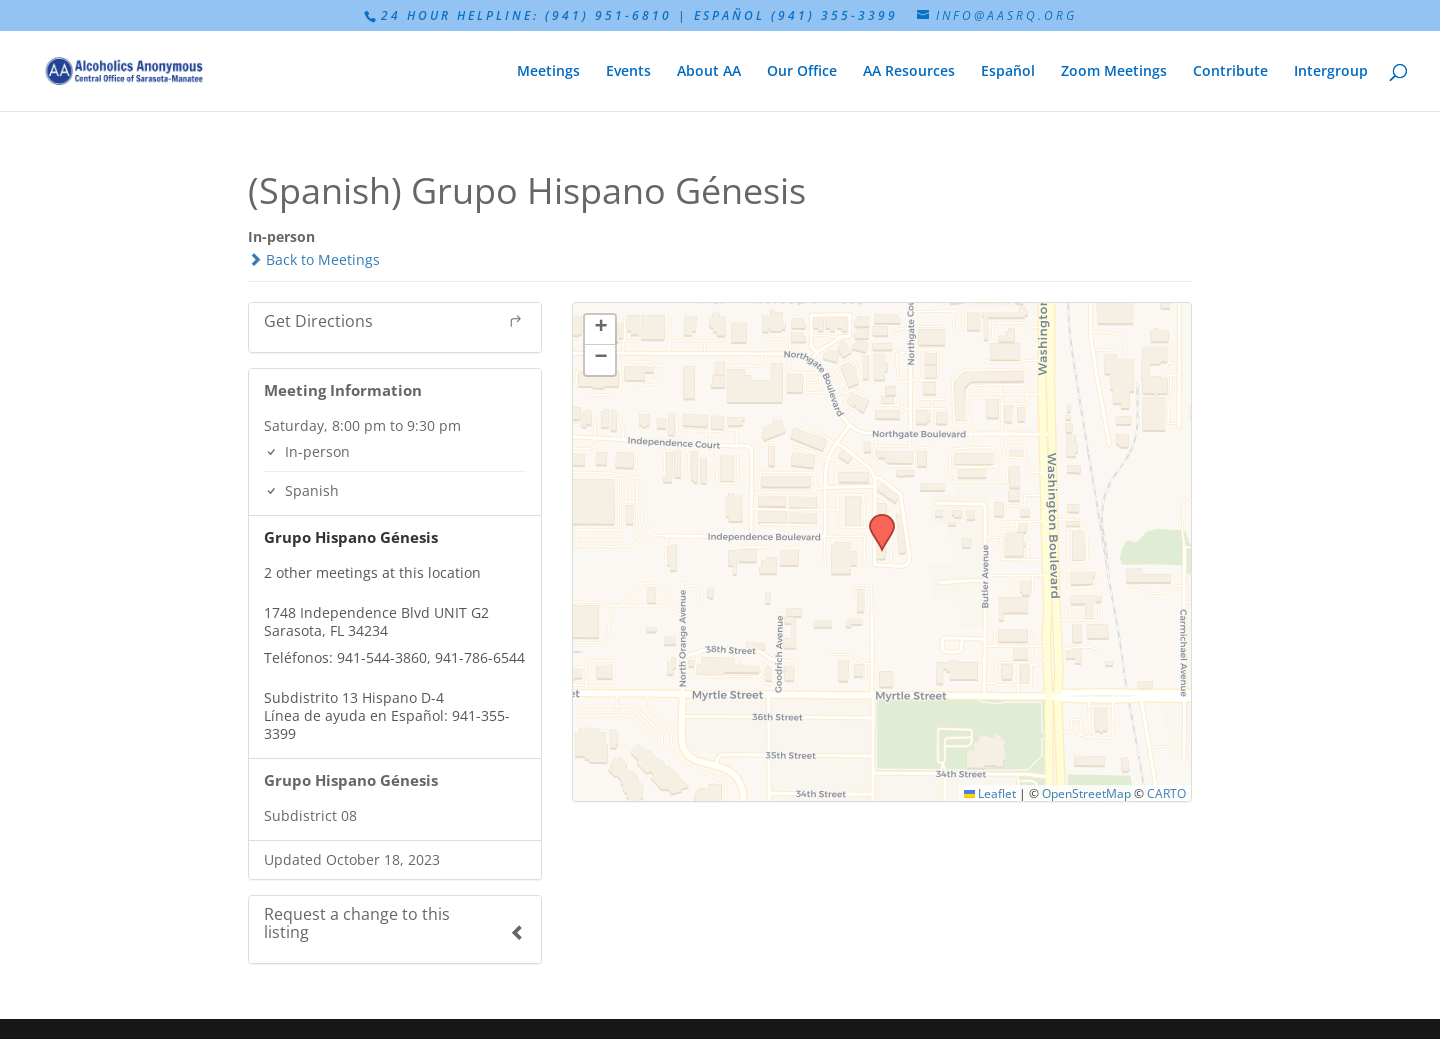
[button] (875, 520)
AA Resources (909, 72)
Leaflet (990, 793)
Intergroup (1331, 72)
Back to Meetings (314, 259)
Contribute (1230, 72)
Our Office (802, 72)
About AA (709, 72)
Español (1008, 72)
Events (628, 72)
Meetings (548, 72)
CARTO (1166, 793)
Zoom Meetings (1114, 72)
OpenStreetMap (1086, 793)
